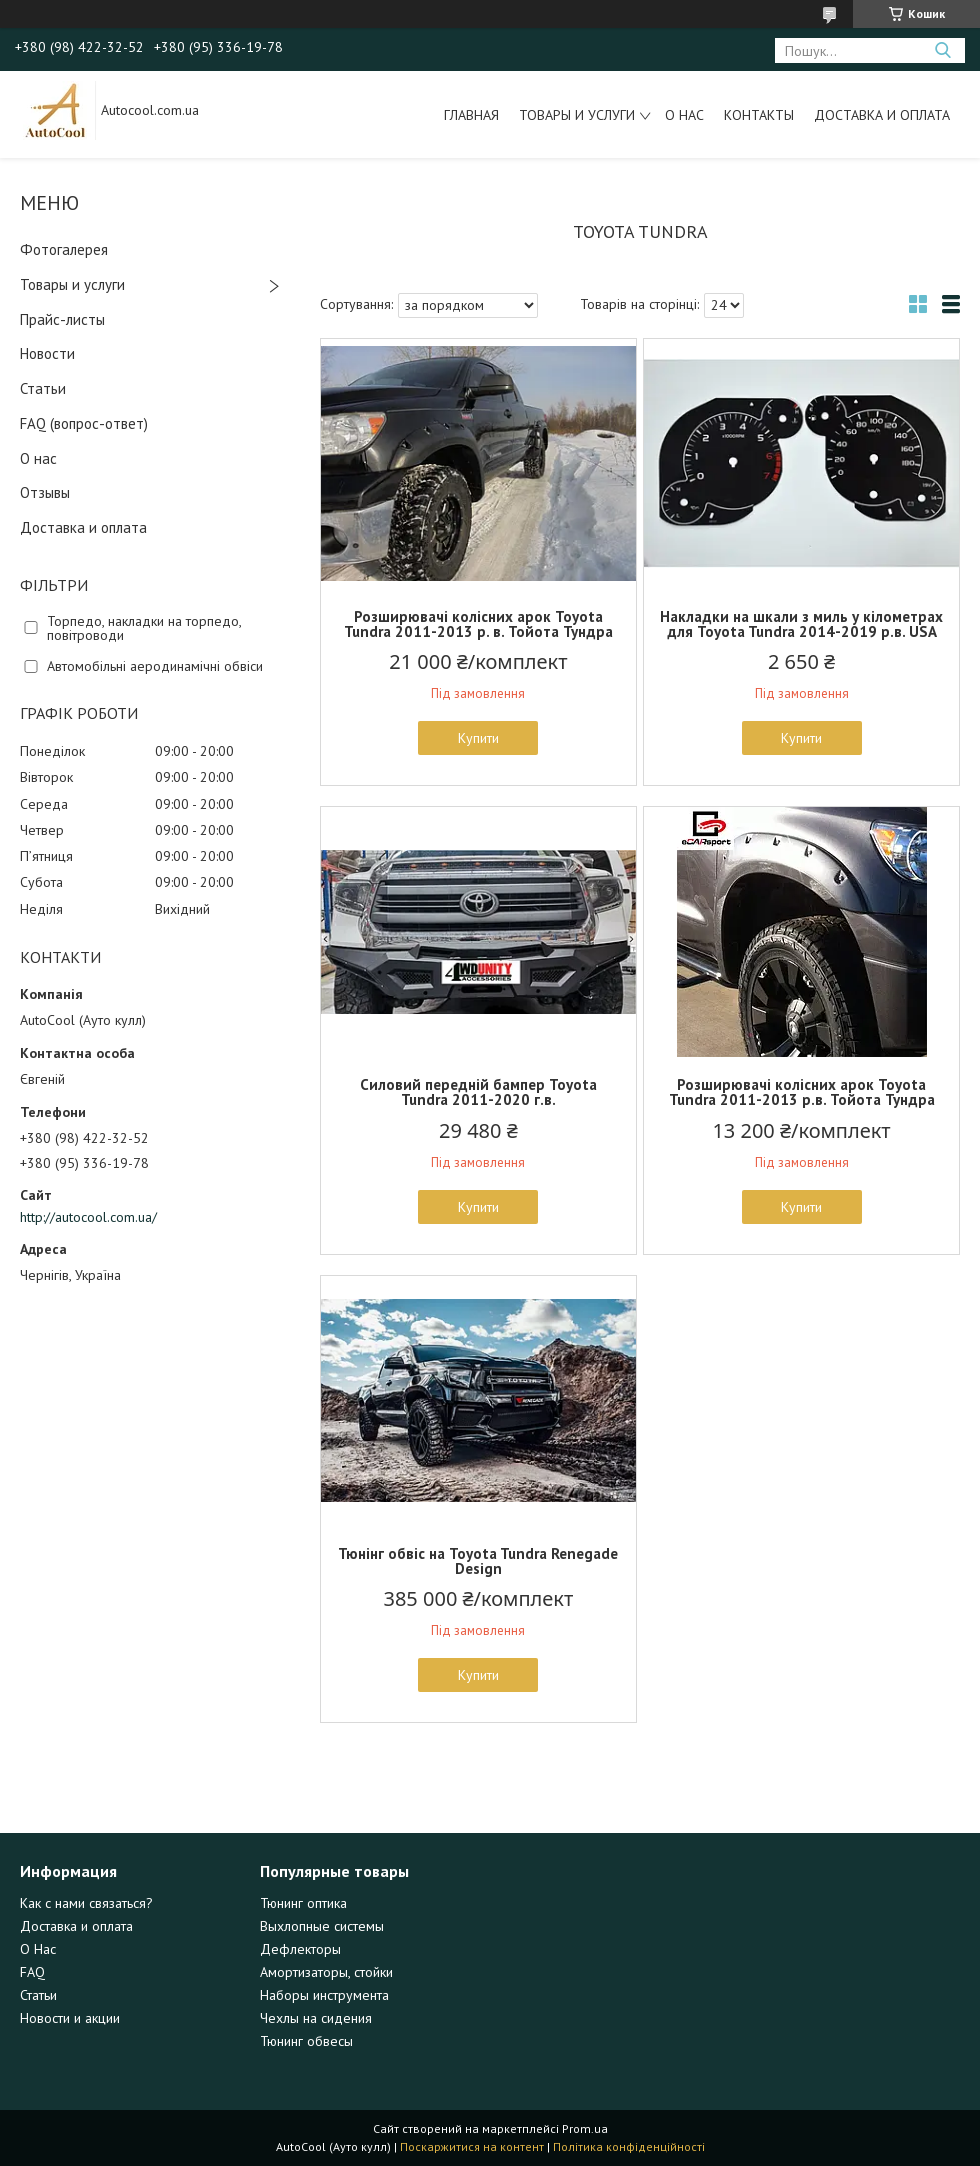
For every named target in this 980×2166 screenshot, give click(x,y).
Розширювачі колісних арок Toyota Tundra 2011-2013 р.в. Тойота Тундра (802, 1092)
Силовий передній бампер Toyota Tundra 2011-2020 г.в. (478, 1092)
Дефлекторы (300, 1949)
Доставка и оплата (882, 115)
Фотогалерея (64, 249)
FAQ (32, 1972)
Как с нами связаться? (86, 1903)
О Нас (38, 1949)
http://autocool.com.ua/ (88, 1217)
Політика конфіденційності (629, 2146)
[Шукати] (942, 50)
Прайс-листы (62, 319)
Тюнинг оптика (303, 1903)
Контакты (759, 115)
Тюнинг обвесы (306, 2041)
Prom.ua (585, 2128)
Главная (471, 115)
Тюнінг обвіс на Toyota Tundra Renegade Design (478, 1561)
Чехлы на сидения (316, 2018)
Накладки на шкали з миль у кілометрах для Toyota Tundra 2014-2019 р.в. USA (801, 624)
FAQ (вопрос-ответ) (84, 423)
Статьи (43, 388)
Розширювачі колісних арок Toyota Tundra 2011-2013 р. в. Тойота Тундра (478, 624)
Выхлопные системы (322, 1926)
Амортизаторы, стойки (326, 1972)
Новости (47, 353)
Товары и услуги (577, 115)
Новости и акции (70, 2018)
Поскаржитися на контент (472, 2146)
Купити (478, 738)
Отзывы (45, 492)
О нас (684, 115)
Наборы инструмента (324, 1995)
